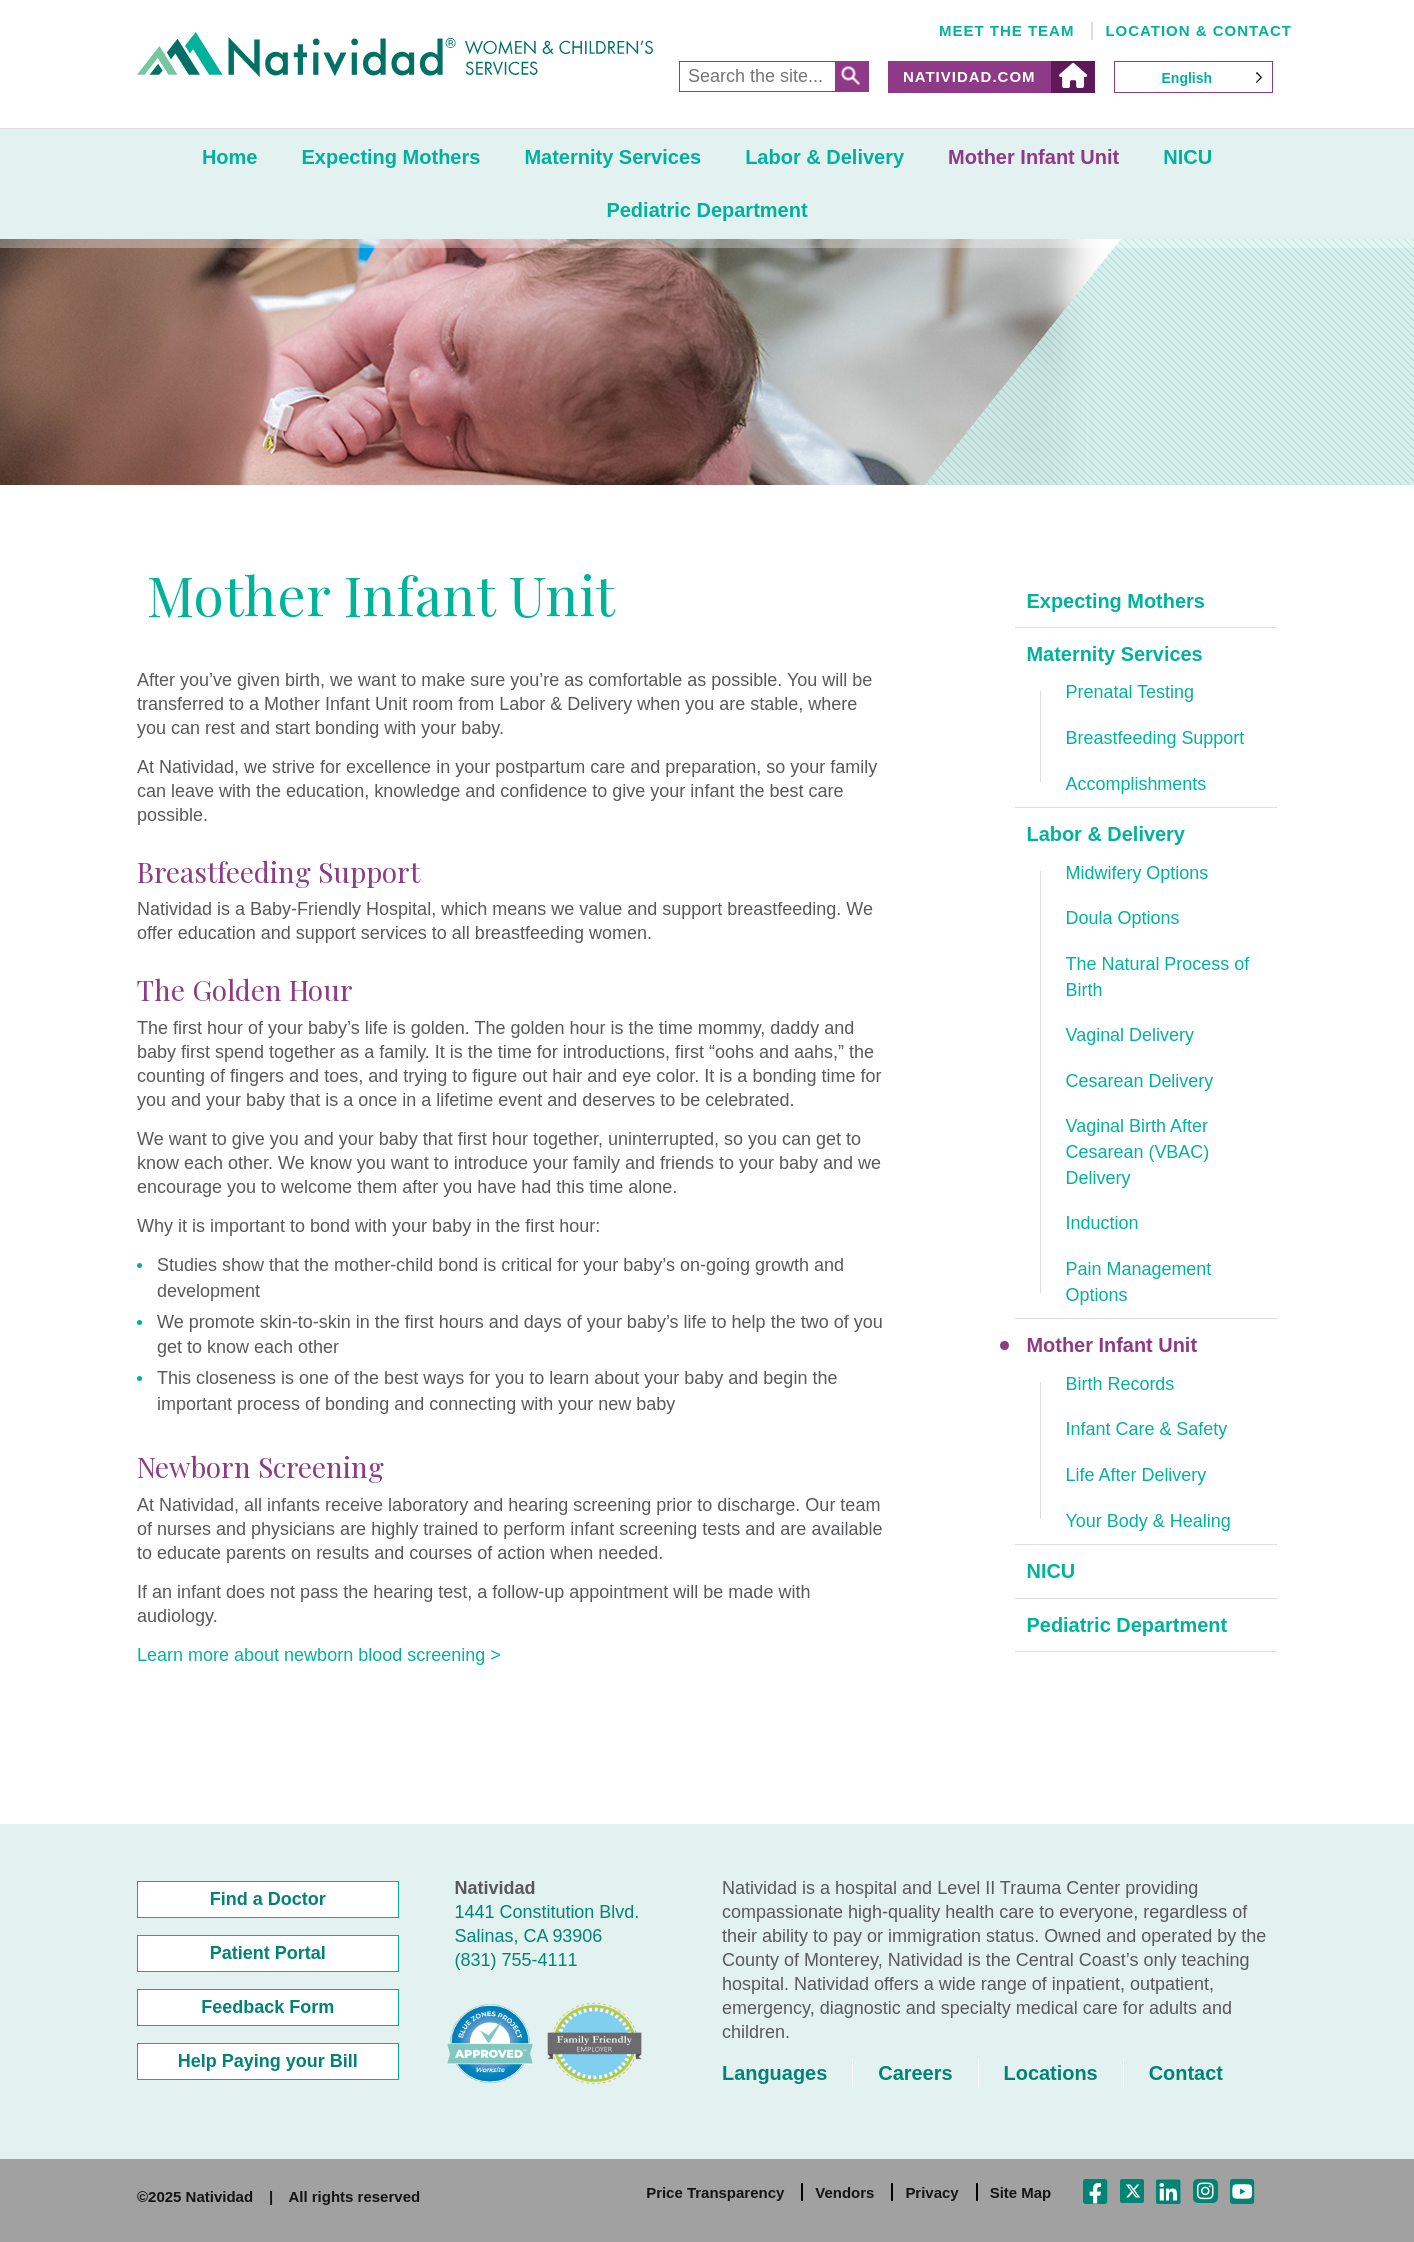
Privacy (931, 2192)
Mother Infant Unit (1033, 157)
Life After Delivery (1136, 1477)
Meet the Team (1007, 30)
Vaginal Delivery (1130, 1036)
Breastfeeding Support (1155, 738)
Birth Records (1120, 1385)
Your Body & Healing (1148, 1522)
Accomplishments (1136, 784)
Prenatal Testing (1130, 693)
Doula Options (1123, 919)
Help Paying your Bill (268, 2061)
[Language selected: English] (1194, 77)
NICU (1187, 157)
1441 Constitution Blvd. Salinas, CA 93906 (547, 1924)
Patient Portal (268, 1953)
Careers (916, 2073)
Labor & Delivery (824, 157)
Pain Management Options (1139, 1283)
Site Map (1021, 2192)
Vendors (844, 2192)
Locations (1051, 2073)
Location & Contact (1198, 30)
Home (230, 157)
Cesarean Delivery (1140, 1082)
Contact (1187, 2073)
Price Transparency (715, 2192)
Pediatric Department (706, 210)
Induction (1102, 1225)
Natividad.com (969, 76)
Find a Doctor (268, 1899)
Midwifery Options (1137, 873)
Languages (775, 2073)
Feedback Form (267, 2007)
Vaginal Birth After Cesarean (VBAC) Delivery (1138, 1153)
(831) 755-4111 (516, 1960)
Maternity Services (612, 157)
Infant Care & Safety (1147, 1431)
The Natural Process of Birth (1158, 978)
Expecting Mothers (390, 157)
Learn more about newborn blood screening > (319, 1655)
